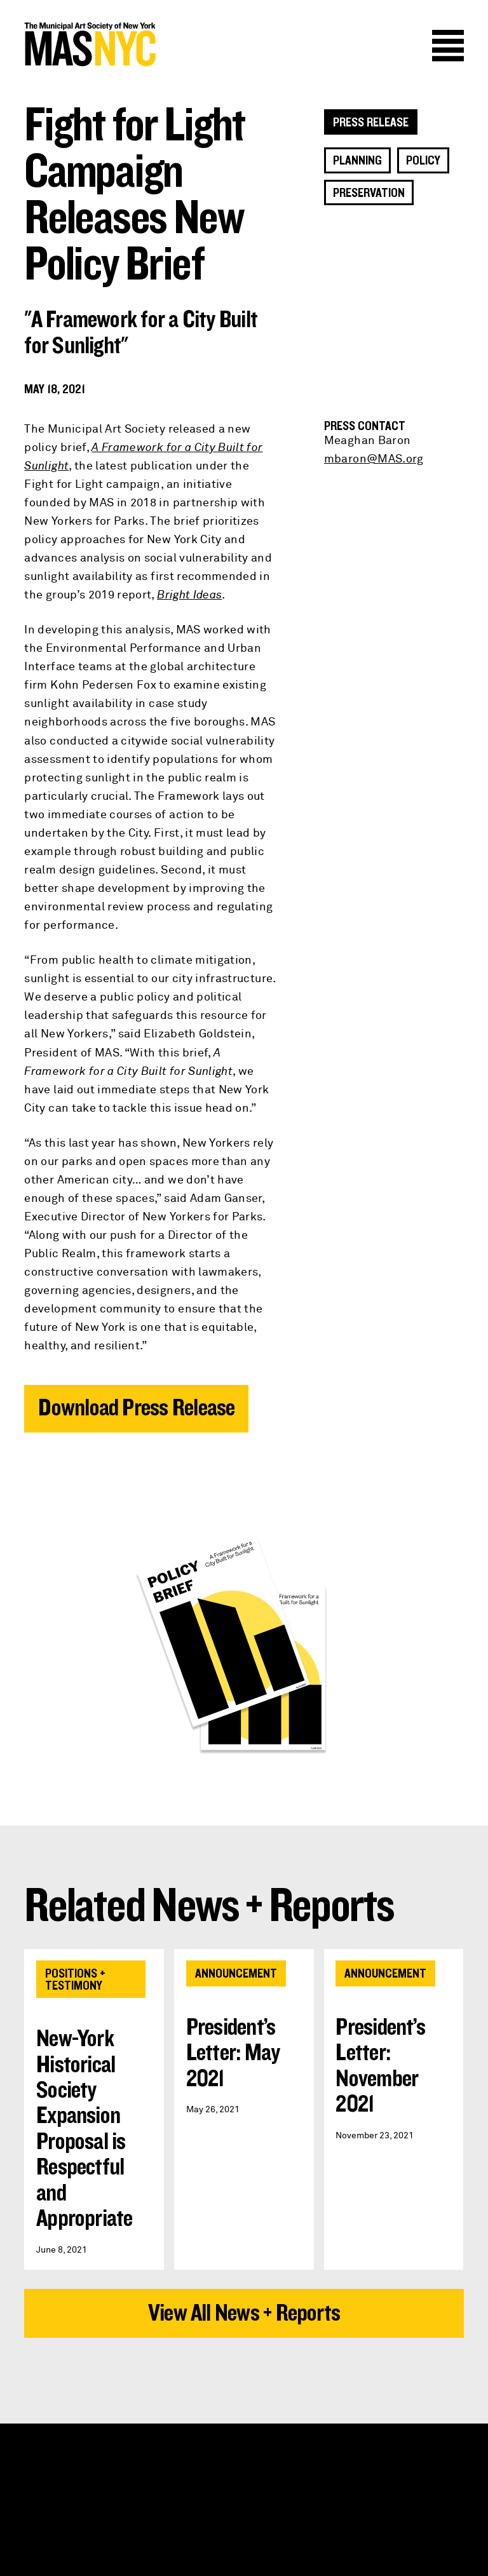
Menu (448, 46)
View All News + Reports (244, 2313)
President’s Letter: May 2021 (233, 2053)
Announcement (236, 1973)
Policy (423, 160)
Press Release (371, 122)
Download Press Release (136, 1408)
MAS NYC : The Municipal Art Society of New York (134, 44)
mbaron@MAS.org (374, 459)
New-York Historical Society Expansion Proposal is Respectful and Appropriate (84, 2128)
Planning (357, 160)
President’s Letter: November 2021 (380, 2066)
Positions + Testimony (75, 1979)
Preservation (369, 193)
